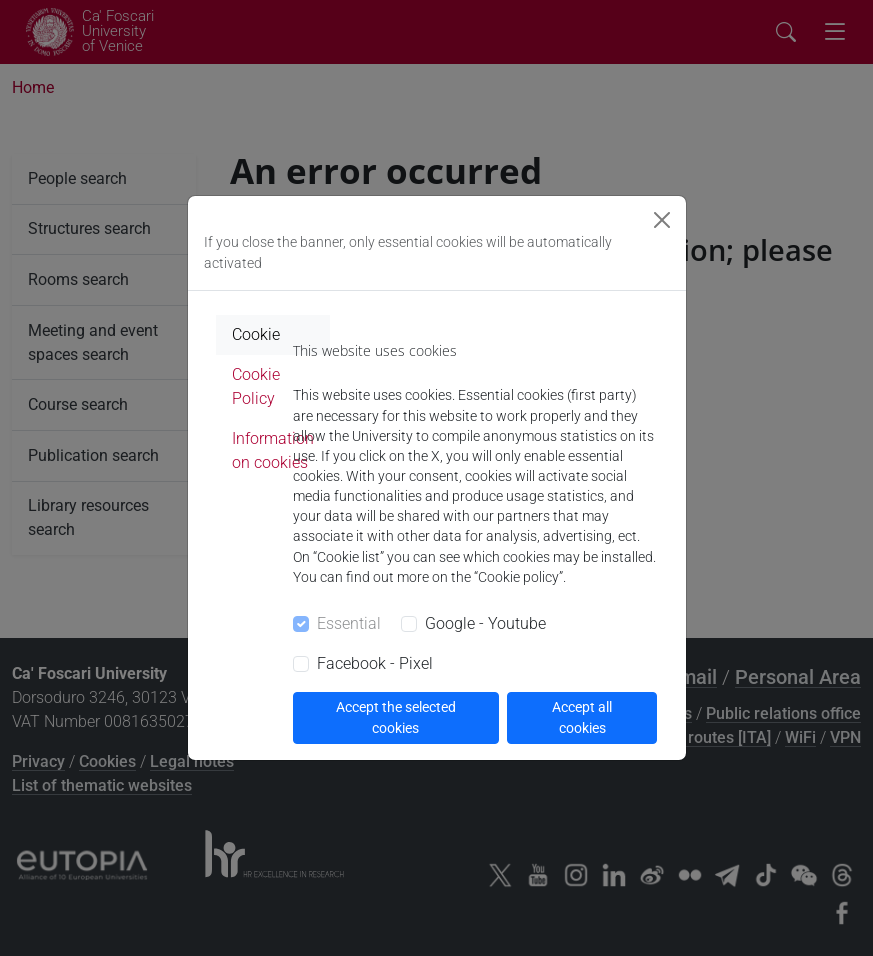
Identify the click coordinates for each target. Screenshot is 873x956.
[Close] (662, 220)
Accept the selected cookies (396, 717)
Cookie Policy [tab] (256, 386)
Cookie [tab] (256, 334)
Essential (349, 623)
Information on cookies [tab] (273, 450)
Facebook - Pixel (375, 663)
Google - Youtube (485, 623)
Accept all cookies (582, 717)
